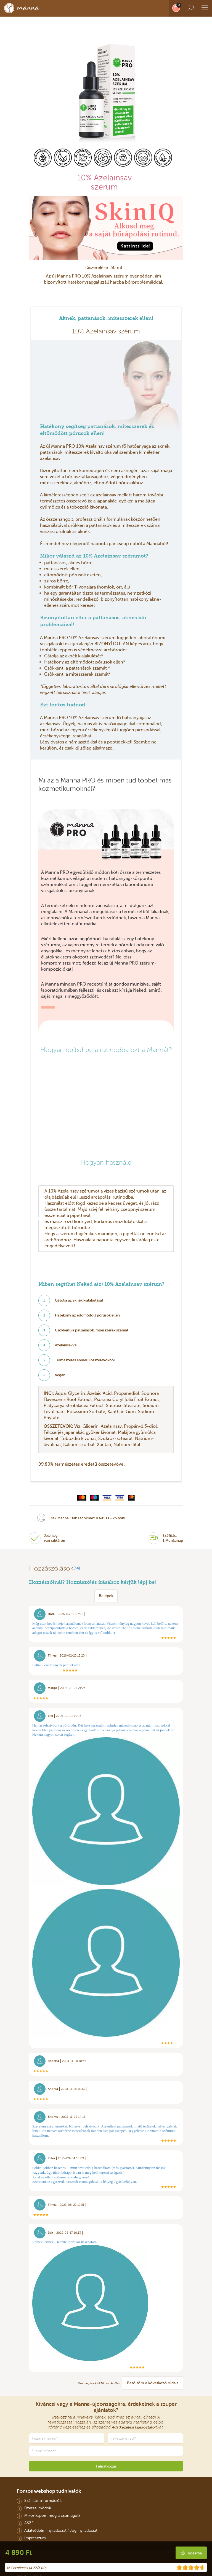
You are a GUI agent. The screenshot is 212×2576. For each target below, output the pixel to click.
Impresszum (35, 2537)
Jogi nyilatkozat (83, 2530)
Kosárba (195, 2552)
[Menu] (205, 8)
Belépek (106, 1595)
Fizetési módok (37, 2507)
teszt (86, 692)
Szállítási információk (43, 2500)
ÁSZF (28, 2522)
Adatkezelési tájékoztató (133, 2427)
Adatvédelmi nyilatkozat (45, 2530)
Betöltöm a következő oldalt (152, 2382)
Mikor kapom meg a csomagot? (52, 2515)
